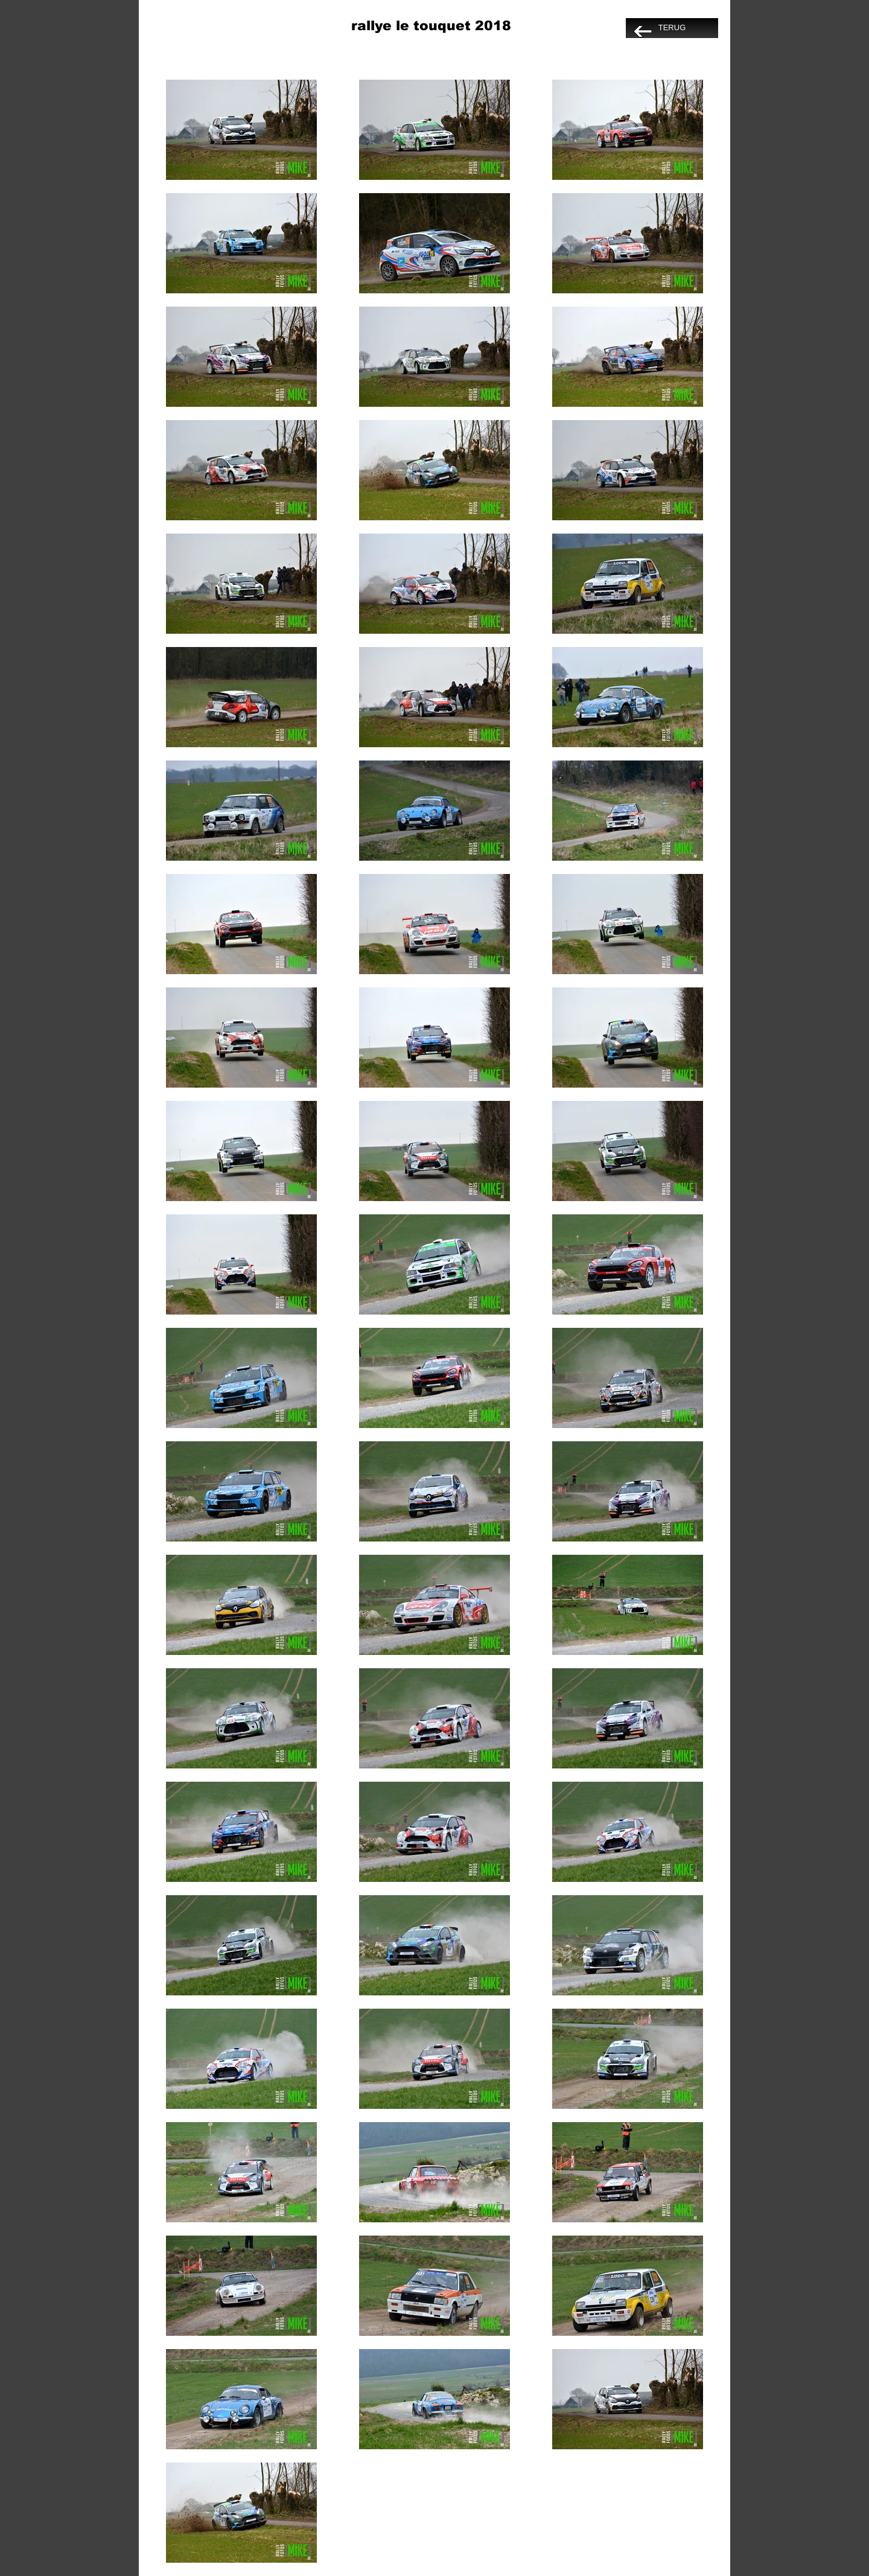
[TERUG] (672, 28)
